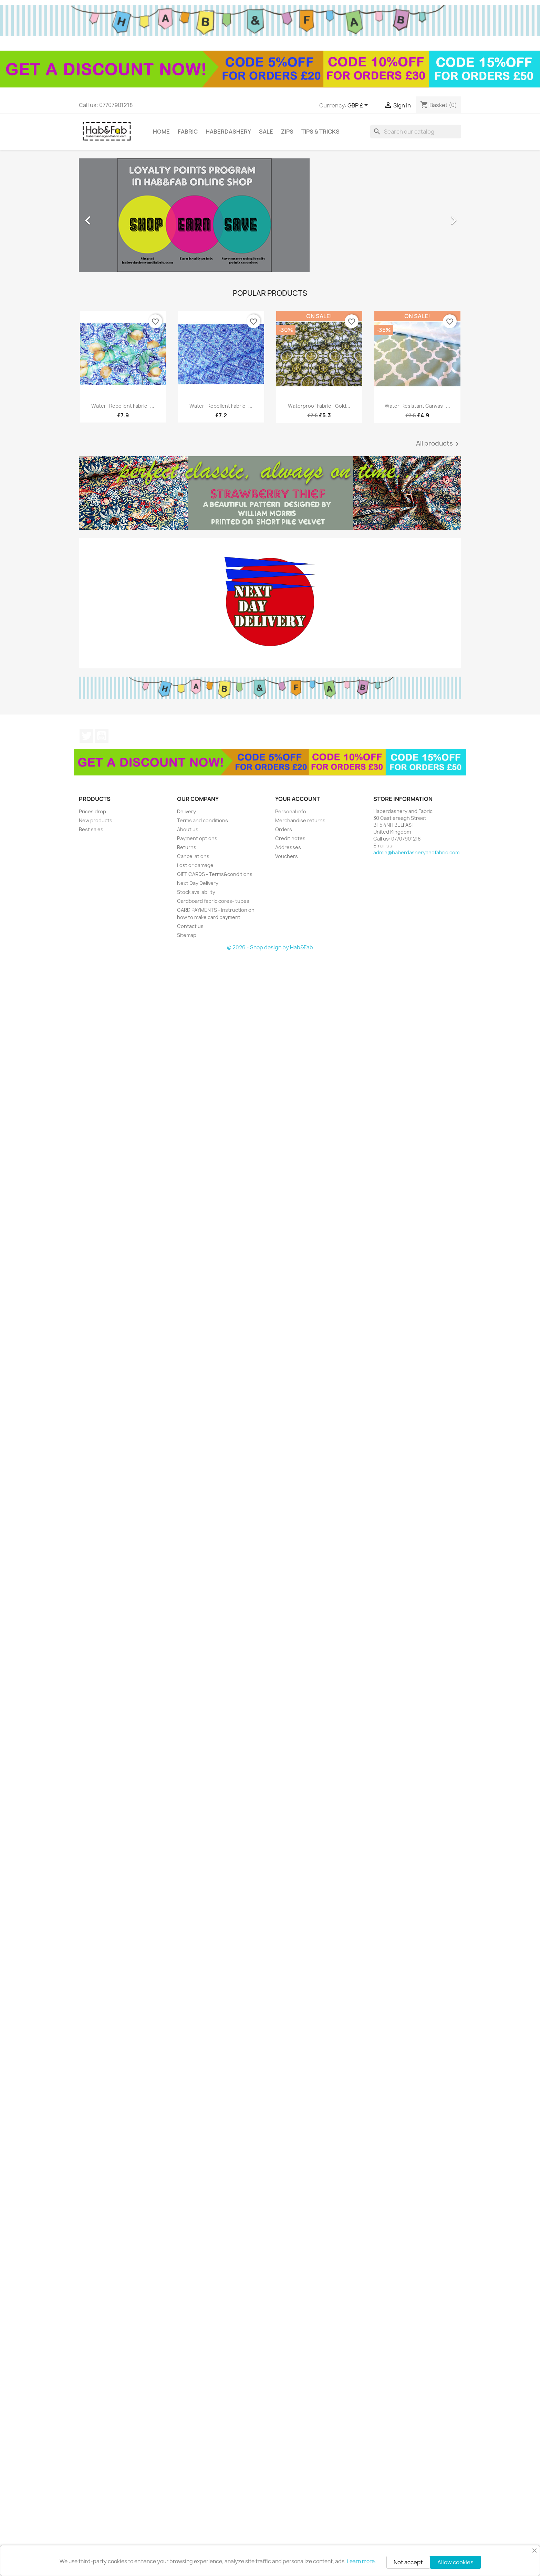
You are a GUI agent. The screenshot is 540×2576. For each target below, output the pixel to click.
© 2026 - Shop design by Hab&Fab (270, 947)
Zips (287, 131)
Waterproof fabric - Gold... (319, 406)
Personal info (290, 811)
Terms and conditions (202, 820)
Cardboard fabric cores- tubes (213, 901)
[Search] (415, 131)
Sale (266, 131)
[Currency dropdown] (358, 106)
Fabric (188, 131)
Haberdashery (228, 131)
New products (95, 820)
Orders (283, 829)
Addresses (288, 847)
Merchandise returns (300, 820)
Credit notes (290, 838)
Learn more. (361, 2561)
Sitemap (186, 935)
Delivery (186, 811)
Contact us (190, 926)
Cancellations (193, 856)
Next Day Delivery (197, 883)
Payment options (197, 838)
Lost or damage (195, 865)
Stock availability (196, 892)
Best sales (91, 829)
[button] (107, 216)
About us (187, 829)
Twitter (86, 736)
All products (438, 444)
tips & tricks (320, 131)
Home (161, 131)
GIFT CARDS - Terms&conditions (214, 874)
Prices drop (92, 811)
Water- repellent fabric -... (122, 406)
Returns (186, 847)
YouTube (101, 736)
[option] (270, 216)
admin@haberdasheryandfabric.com (416, 852)
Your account (297, 799)
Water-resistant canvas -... (417, 406)
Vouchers (286, 856)
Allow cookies (455, 2562)
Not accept (408, 2562)
